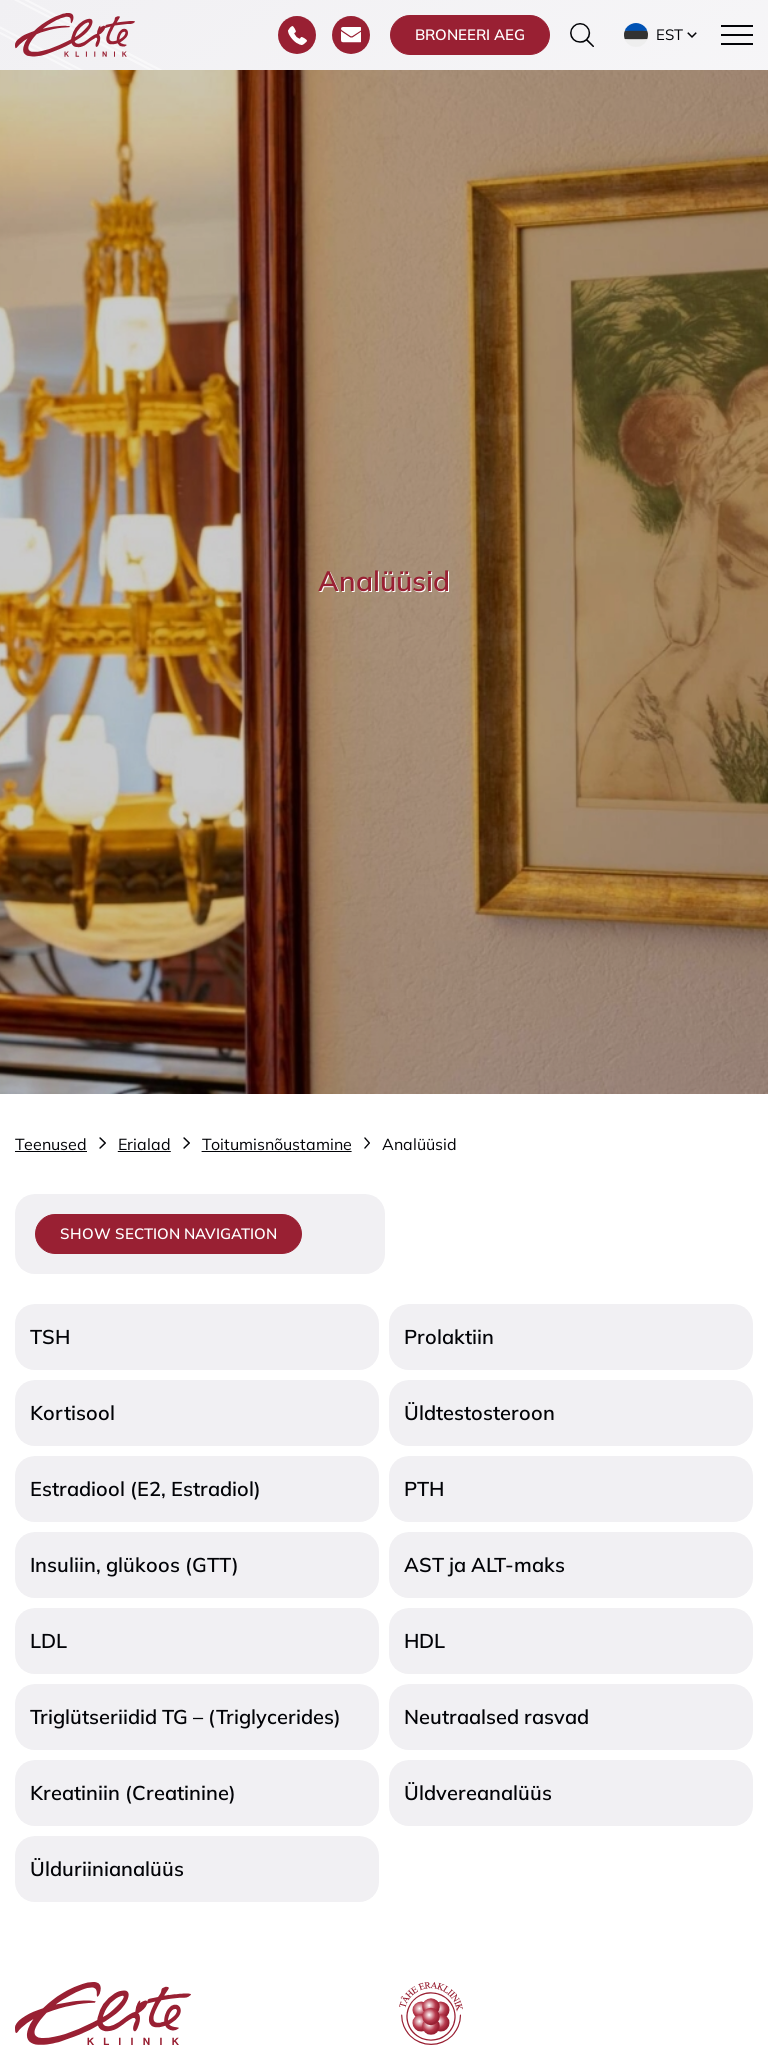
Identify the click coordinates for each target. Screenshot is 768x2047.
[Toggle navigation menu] (737, 35)
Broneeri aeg (470, 34)
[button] (662, 35)
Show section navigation (168, 1233)
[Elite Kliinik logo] (75, 33)
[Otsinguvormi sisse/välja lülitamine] (582, 35)
